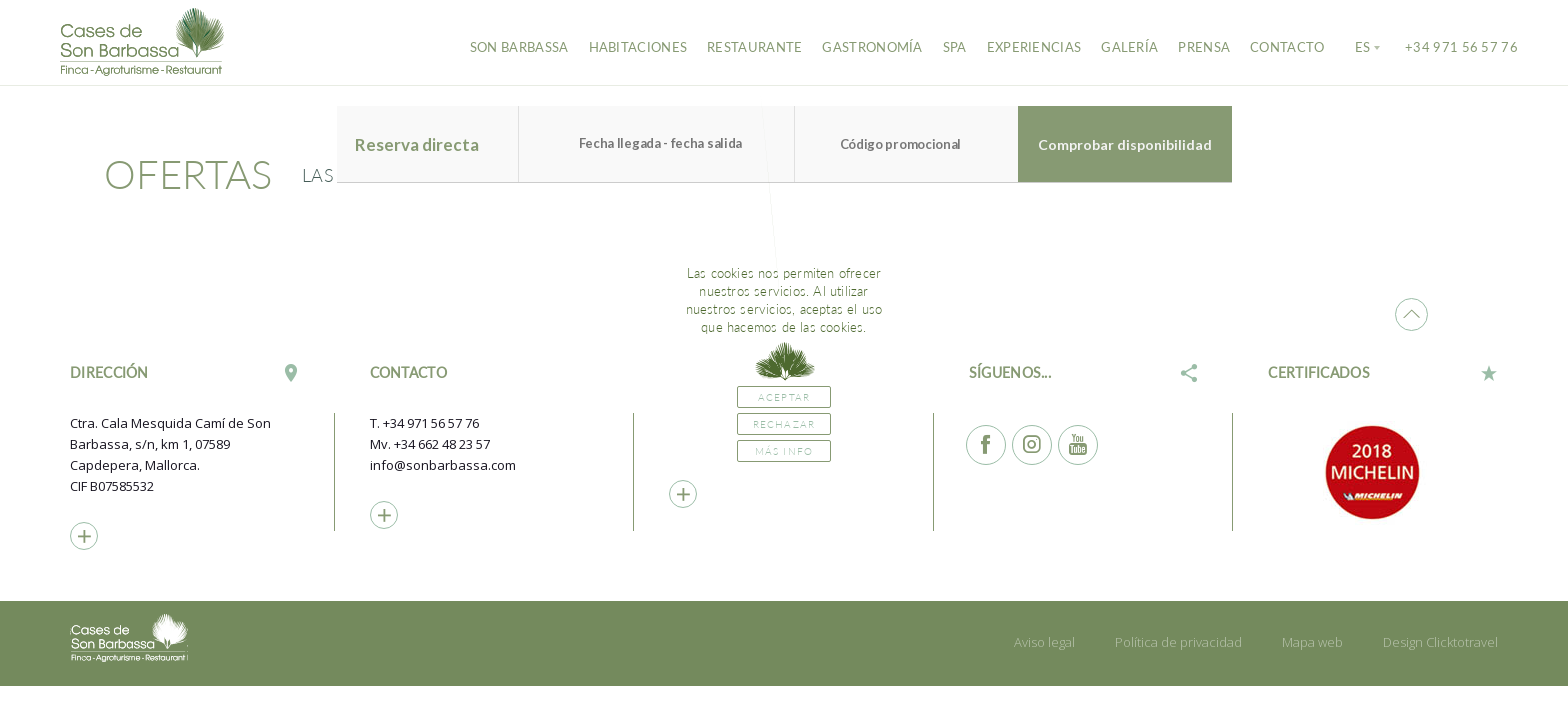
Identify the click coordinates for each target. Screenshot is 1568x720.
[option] (1383, 472)
